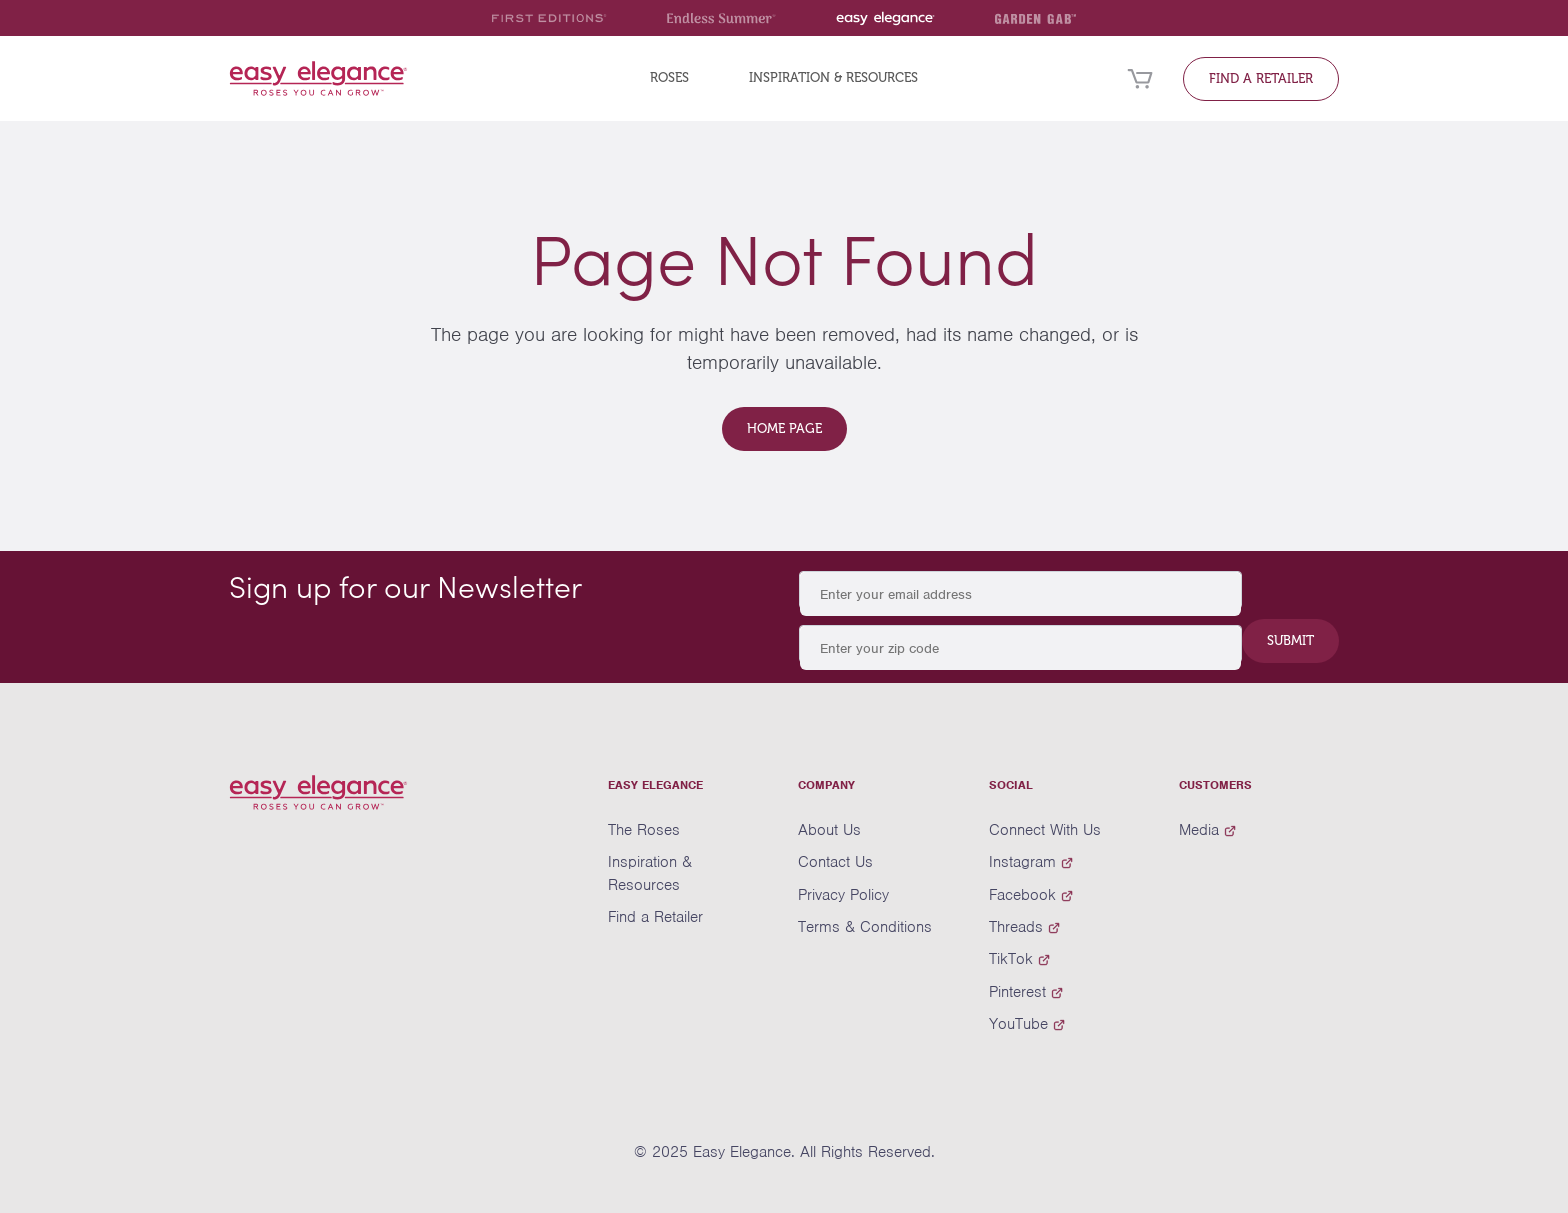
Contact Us (835, 862)
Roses (669, 77)
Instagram (1031, 862)
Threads (1024, 927)
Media (1207, 830)
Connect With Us (1045, 830)
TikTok (1019, 959)
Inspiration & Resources (833, 77)
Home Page (784, 428)
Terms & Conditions (865, 927)
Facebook (1031, 895)
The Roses (644, 830)
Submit (1290, 640)
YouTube (1027, 1024)
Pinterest (1026, 992)
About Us (829, 830)
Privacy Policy (843, 895)
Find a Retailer (1261, 78)
